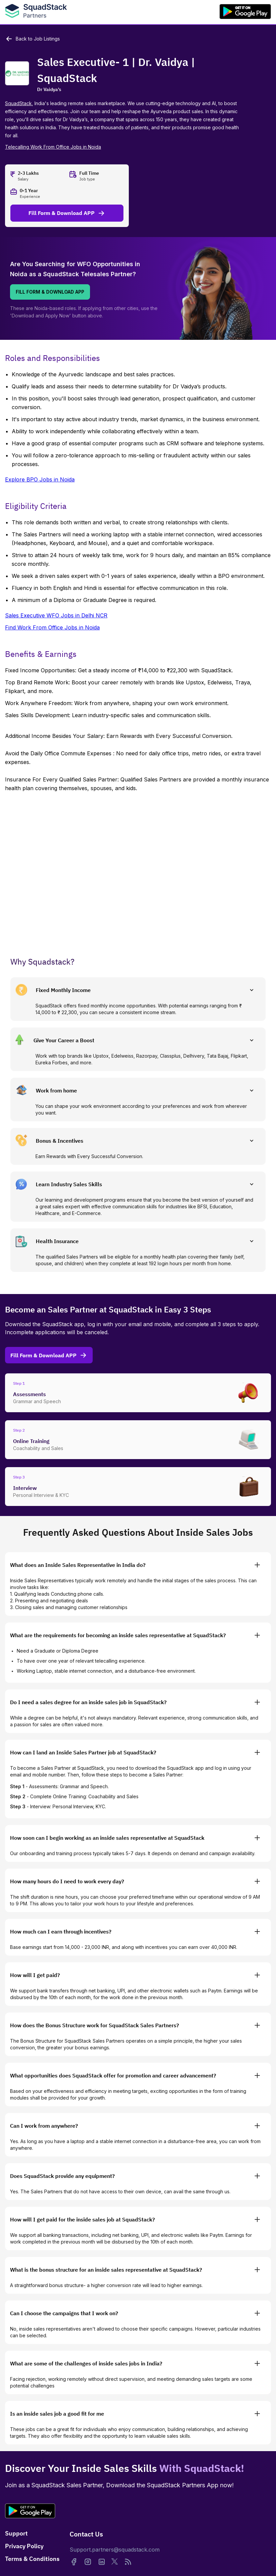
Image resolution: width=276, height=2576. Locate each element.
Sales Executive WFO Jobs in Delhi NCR (56, 615)
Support (16, 2533)
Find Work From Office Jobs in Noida (52, 627)
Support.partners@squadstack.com (115, 2549)
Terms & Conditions (32, 2559)
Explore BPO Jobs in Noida (40, 479)
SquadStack (18, 103)
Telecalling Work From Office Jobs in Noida (53, 147)
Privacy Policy (24, 2546)
